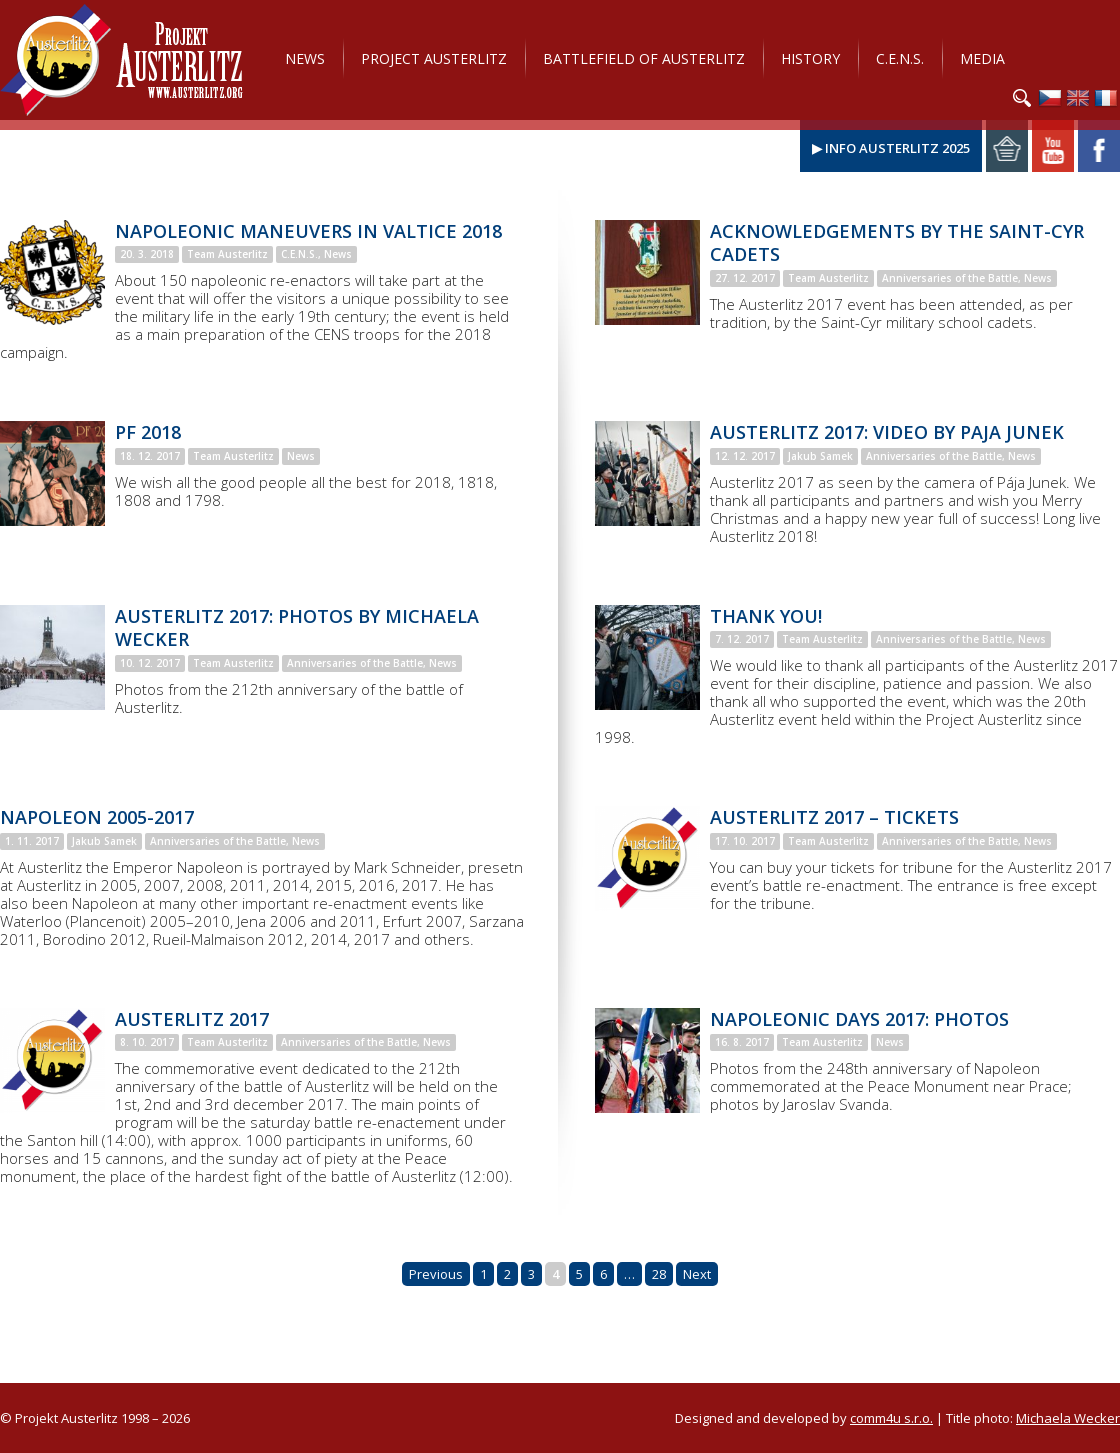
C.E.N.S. (900, 58)
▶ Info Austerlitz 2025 (891, 148)
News (305, 58)
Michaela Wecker (1068, 1418)
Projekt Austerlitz (121, 60)
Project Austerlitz (434, 58)
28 (659, 1274)
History (810, 58)
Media (982, 58)
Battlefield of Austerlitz (644, 58)
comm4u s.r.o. (891, 1418)
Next (697, 1274)
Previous (436, 1274)
